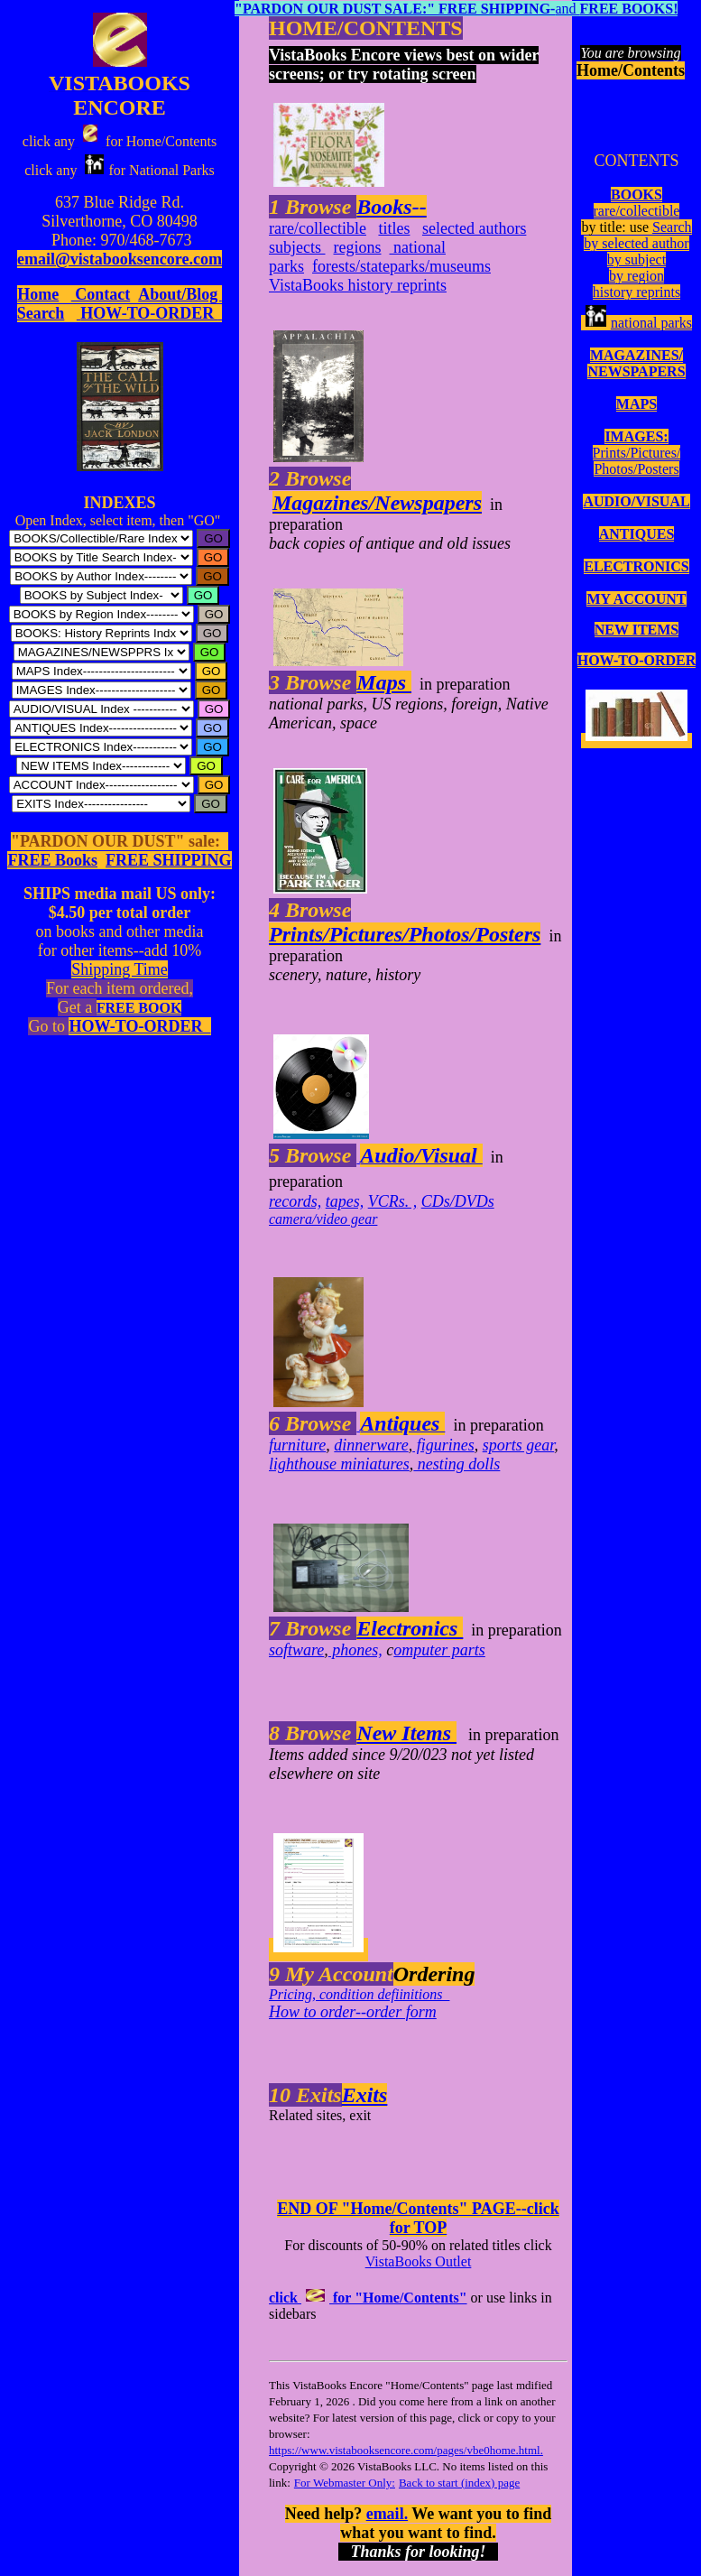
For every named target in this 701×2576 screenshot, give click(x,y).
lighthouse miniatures (339, 1464)
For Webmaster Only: (344, 2482)
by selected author (636, 243)
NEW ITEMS (637, 629)
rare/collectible (637, 210)
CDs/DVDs (457, 1201)
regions (358, 247)
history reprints (636, 292)
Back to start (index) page (459, 2482)
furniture (297, 1445)
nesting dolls (456, 1464)
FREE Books (52, 860)
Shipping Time (119, 969)
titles (394, 228)
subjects (297, 247)
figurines (443, 1445)
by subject (636, 259)
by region (636, 275)
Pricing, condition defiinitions (359, 1994)
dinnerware (371, 1445)
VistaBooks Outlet (418, 2261)
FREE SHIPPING (169, 860)
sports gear (519, 1445)
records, (295, 1201)
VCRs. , (393, 1201)
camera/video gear (323, 1219)
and (456, 8)
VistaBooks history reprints (358, 285)
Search (672, 227)
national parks (636, 322)
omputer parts (439, 1650)
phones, (355, 1650)
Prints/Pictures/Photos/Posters (637, 461)
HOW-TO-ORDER (636, 660)
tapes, (345, 1201)
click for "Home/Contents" (368, 2297)
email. (387, 2514)
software (296, 1650)
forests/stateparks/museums (401, 266)
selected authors (474, 228)
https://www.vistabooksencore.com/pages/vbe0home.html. (406, 2450)
